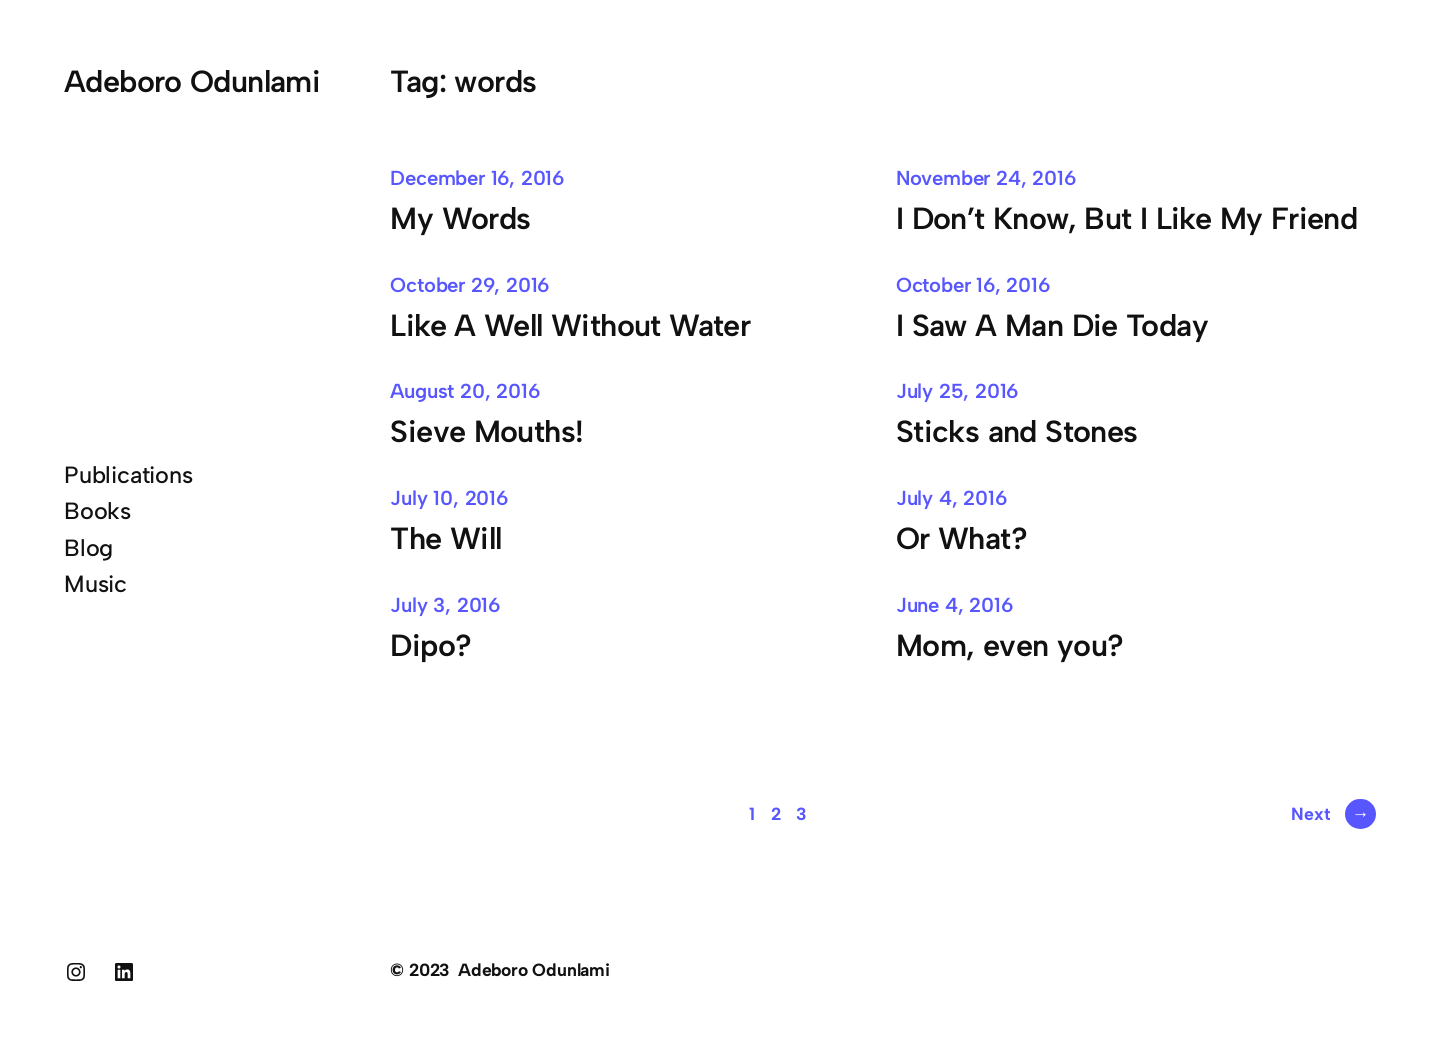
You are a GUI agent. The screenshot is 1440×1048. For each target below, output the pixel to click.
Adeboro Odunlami (192, 81)
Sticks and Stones (1017, 431)
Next (1333, 814)
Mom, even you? (1014, 645)
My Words (464, 218)
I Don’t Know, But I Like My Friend (1126, 218)
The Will (445, 538)
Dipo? (430, 645)
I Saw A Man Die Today (1052, 325)
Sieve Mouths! (486, 431)
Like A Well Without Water (570, 325)
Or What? (961, 538)
